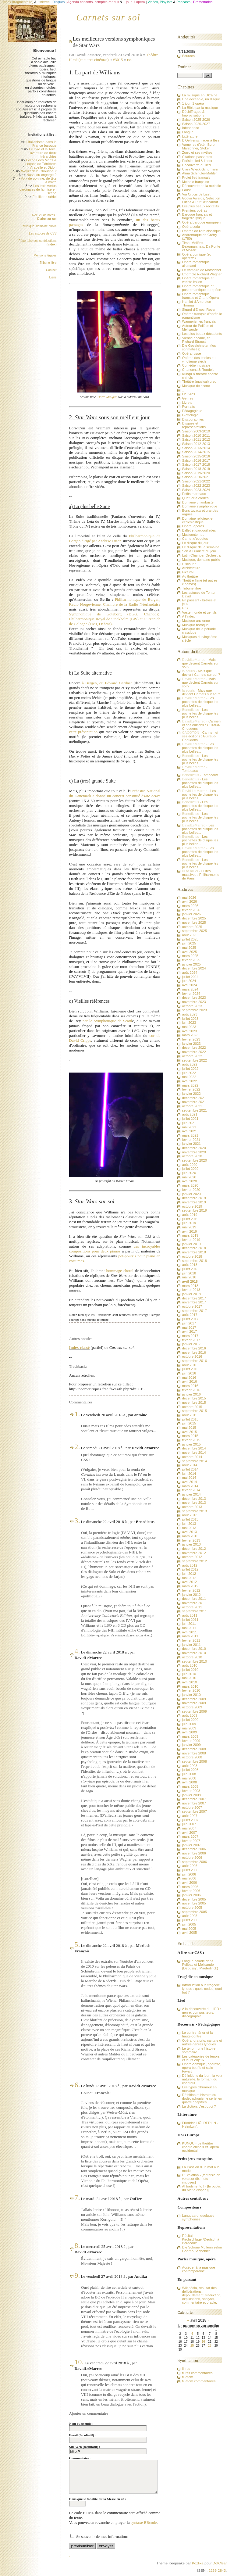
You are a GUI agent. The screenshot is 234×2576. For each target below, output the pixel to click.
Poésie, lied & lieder (197, 161)
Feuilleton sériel (45, 197)
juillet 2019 (190, 1219)
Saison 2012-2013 (196, 444)
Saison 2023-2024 (196, 490)
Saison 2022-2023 (196, 485)
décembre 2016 (194, 1348)
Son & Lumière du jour (199, 551)
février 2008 (191, 1791)
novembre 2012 (194, 1553)
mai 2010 (189, 1678)
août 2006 (189, 1866)
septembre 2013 (194, 1511)
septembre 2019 (194, 1210)
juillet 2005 (190, 1920)
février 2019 (191, 1239)
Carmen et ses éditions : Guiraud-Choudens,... (201, 724)
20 (203, 2341)
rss (129, 59)
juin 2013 (189, 1523)
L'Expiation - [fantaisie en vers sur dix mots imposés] (201, 2178)
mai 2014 (189, 1477)
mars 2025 (190, 956)
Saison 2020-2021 (196, 477)
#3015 (118, 59)
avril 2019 (189, 1231)
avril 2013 (189, 1532)
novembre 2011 (194, 1603)
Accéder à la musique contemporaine (198, 2269)
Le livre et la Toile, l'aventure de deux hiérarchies (43, 152)
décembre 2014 (194, 1448)
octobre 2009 (192, 1707)
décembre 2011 (194, 1598)
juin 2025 (189, 943)
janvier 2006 (191, 1895)
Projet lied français (196, 177)
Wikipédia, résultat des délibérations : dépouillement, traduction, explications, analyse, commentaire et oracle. (201, 2295)
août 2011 (189, 1615)
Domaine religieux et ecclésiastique (197, 520)
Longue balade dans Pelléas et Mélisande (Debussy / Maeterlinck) (200, 1964)
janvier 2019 (191, 1244)
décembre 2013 (194, 1498)
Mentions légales (45, 255)
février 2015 (191, 1440)
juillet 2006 (190, 1870)
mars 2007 (190, 1836)
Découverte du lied (196, 165)
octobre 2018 (192, 1256)
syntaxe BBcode (144, 2522)
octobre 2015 (192, 1407)
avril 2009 (189, 1732)
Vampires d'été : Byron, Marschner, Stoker (199, 146)
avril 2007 (189, 1832)
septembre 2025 (194, 931)
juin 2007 (189, 1824)
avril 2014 (189, 1482)
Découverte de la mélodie (201, 186)
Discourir (188, 564)
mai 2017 (189, 1327)
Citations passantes (197, 157)
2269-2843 (217, 2570)
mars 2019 (190, 1235)
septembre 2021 (194, 1110)
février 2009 (191, 1741)
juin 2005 (189, 1924)
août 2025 (189, 935)
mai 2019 (189, 1227)
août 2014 (189, 1465)
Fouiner (184, 66)
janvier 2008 (191, 1795)
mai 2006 (189, 1878)
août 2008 (189, 1766)
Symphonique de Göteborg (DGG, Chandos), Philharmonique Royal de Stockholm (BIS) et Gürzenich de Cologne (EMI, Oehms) (115, 619)
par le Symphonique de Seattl (107, 1021)
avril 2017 (189, 1331)
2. (77, 1447)
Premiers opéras (194, 210)
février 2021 (191, 1139)
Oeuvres (188, 394)
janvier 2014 (191, 1494)
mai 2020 (189, 1177)
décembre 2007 (194, 1799)
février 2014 (191, 1490)
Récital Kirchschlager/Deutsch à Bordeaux (200, 2239)
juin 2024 (189, 981)
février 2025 (191, 960)
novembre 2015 (194, 1402)
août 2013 (189, 1515)
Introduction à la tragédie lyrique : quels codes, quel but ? (202, 1988)
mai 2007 (189, 1828)
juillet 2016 (190, 1369)
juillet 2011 (190, 1619)
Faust (186, 190)
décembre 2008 (194, 1749)
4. (77, 1651)
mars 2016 (190, 1386)
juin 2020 (189, 1173)
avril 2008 (189, 1782)
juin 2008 (189, 1774)
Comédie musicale (196, 365)
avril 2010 (189, 1682)
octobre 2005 (192, 1907)
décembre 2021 (194, 1098)
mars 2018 (190, 1286)
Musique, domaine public (40, 226)
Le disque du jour (195, 543)
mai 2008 (189, 1778)
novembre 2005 (194, 1903)
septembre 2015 (194, 1411)
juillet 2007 (190, 1820)
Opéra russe (191, 353)
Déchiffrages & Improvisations (193, 113)
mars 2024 (190, 989)
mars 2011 (190, 1636)
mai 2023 (189, 1027)
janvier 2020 (191, 1194)
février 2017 (191, 1340)
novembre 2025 (194, 922)
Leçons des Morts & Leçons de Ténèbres (41, 162)
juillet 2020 (190, 1168)
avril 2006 (189, 1882)
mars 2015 (190, 1436)
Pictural (187, 572)
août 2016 (189, 1365)
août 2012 (189, 1565)
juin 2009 (189, 1724)
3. (77, 1520)
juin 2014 (189, 1473)
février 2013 (191, 1540)
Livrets (187, 402)
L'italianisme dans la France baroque (41, 143)
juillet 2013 (190, 1519)
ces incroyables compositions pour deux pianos (115, 1248)
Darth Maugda (107, 397)
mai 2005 (189, 1928)
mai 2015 (189, 1427)
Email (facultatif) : (82, 2435)
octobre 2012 (192, 1557)
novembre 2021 (194, 1102)
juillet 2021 (190, 1118)
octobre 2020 (192, 1156)
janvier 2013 (191, 1544)
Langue (187, 132)
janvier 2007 (191, 1845)
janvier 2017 (191, 1344)
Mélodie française (195, 182)
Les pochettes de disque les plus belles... (200, 701)
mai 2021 (189, 1127)
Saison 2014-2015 (196, 452)
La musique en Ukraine (199, 95)
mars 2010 (190, 1686)
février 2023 (191, 1039)
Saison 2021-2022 (196, 481)
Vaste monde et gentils (199, 612)
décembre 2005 (194, 1899)
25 (192, 2345)
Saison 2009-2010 (196, 431)
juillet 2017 (190, 1319)
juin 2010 (189, 1674)
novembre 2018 (194, 1252)
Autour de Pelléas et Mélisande (197, 327)
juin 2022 (189, 1073)
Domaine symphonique (199, 506)
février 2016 (191, 1390)
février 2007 (191, 1841)
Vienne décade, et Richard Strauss (196, 339)
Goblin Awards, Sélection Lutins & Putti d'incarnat (201, 200)
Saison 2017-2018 (196, 464)
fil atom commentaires (198, 2381)
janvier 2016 (191, 1394)
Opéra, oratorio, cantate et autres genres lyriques (202, 2042)
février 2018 (191, 1290)
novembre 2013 (194, 1502)
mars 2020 (190, 1185)
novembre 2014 (194, 1452)
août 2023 (189, 1014)
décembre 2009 (194, 1699)
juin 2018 (189, 1273)
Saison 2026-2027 (196, 124)
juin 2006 (189, 1874)
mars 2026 (190, 906)
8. (77, 2245)
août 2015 (189, 1415)
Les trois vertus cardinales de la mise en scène (38, 189)
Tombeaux (190, 770)
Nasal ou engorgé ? (41, 175)
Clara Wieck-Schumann (200, 169)
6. (77, 2085)
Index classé (79, 1347)
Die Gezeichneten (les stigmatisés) (199, 347)
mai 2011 (189, 1628)
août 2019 (189, 1214)
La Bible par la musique (200, 107)
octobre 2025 (192, 927)
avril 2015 (189, 1432)
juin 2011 (189, 1623)
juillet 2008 (190, 1770)
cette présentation (83, 731)
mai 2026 (189, 897)
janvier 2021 (191, 1143)
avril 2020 (189, 1181)
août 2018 (189, 1265)
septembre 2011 (194, 1611)
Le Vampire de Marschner (201, 270)
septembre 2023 (194, 1010)
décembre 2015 (194, 1398)
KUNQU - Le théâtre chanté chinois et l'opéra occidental (200, 2146)
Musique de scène (196, 386)
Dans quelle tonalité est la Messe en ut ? (97, 2499)
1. (77, 1414)
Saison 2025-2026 (196, 119)
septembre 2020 (194, 1160)
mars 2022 (190, 1085)
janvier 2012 (191, 1594)
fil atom (187, 2377)
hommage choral (119, 1270)
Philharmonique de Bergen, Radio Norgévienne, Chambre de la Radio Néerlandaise (115, 602)
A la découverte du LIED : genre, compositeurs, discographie (201, 2012)
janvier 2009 (191, 1745)
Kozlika (198, 2563)
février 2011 (191, 1640)
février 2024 (191, 993)
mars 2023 (190, 1035)
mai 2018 (189, 1277)
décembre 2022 (194, 1047)
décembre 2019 (194, 1198)
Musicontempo (193, 534)
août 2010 (189, 1665)
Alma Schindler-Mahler (199, 173)
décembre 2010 (194, 1648)
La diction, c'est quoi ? (199, 2106)
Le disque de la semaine (200, 547)
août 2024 (189, 972)
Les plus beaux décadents (202, 333)
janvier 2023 (191, 1043)
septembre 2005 (194, 1912)
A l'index (188, 616)
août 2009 (189, 1715)
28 (209, 2345)
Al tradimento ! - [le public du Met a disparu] (201, 2188)
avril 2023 (189, 1031)
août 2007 (189, 1816)
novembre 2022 (194, 1052)
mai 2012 (189, 1578)
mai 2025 (189, 947)
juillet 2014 (190, 1469)
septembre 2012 (194, 1561)
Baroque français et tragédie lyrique (197, 216)
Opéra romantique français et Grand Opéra (200, 295)
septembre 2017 (194, 1311)
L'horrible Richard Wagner (202, 274)
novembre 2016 (194, 1352)
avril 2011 (189, 1632)
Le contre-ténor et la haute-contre (197, 2034)
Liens (53, 277)
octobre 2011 (192, 1607)
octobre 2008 (192, 1757)
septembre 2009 (194, 1711)
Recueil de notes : (44, 216)
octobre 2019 (192, 1206)
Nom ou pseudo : (81, 2423)
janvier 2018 (191, 1294)
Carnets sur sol (108, 17)
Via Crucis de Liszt (196, 194)
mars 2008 (190, 1786)
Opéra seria (191, 226)
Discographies (193, 419)
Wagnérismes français (199, 321)
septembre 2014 (194, 1461)
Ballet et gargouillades (199, 530)
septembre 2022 (194, 1060)
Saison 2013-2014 (196, 448)
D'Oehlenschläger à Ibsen (201, 140)
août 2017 (189, 1315)
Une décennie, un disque (201, 99)
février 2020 (191, 1189)
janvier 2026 (191, 914)
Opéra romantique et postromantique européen (201, 288)
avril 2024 (189, 985)
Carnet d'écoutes (195, 538)
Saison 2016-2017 (196, 460)
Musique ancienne (196, 620)
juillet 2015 (190, 1419)
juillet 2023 (190, 1018)
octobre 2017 (192, 1306)
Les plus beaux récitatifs (200, 206)
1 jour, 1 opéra (193, 103)
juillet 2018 (190, 1269)
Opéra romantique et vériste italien (197, 280)
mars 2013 (190, 1536)
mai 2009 (189, 1728)
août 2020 (189, 1164)
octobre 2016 (192, 1356)
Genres (187, 398)
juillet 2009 (190, 1720)
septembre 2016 (194, 1361)
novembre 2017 (194, 1302)
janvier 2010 (191, 1694)
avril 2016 (189, 1381)
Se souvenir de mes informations (102, 2536)
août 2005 (189, 1916)
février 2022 (191, 1089)
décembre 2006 (194, 1849)
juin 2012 (189, 1573)
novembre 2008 (194, 1753)
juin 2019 (189, 1223)
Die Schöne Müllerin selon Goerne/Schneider (202, 2249)
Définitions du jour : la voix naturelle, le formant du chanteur (202, 2079)
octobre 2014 (192, 1457)
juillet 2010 (190, 1669)
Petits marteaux (194, 494)
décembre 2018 (194, 1248)
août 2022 (189, 1064)
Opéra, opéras (193, 526)
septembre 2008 (194, 1761)
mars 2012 (190, 1586)
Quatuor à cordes (195, 498)
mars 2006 (190, 1887)
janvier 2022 (191, 1093)
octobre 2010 (192, 1657)
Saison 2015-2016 (196, 456)
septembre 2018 (194, 1261)
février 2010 (191, 1690)
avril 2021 (189, 1131)
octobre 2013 (192, 1507)
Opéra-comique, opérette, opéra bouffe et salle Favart (201, 2067)
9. (77, 2275)
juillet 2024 (190, 977)
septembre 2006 (194, 1862)
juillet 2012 (190, 1569)
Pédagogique (192, 411)
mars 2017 (190, 1336)
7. (77, 2198)
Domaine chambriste (197, 502)
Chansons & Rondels (198, 369)
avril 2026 (189, 901)
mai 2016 (189, 1377)
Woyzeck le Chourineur (38, 171)
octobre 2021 (192, 1106)
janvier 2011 (191, 1644)
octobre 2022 (192, 1056)
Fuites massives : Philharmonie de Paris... (200, 874)
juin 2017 (189, 1323)
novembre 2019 (194, 1202)
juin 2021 (189, 1123)
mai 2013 (189, 1528)
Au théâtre (190, 576)
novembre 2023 (194, 1002)
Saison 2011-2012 (196, 439)
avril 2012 (189, 1582)
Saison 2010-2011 (196, 435)
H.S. (185, 608)
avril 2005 (189, 1932)
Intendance (190, 128)
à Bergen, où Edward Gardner (107, 683)
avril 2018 (189, 1281)
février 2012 (191, 1590)
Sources (188, 56)
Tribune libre (48, 262)
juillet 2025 (190, 939)
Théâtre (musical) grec (199, 381)
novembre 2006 (194, 1853)
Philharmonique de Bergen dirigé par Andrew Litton (115, 538)
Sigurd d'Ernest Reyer (198, 309)
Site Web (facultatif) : (84, 2447)
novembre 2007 (194, 1803)
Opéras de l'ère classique (201, 231)
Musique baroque (195, 625)
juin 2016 (189, 1373)
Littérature (189, 136)
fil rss (186, 2368)
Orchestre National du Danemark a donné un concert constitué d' (115, 793)
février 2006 (191, 1891)
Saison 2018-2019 (196, 469)
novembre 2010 (194, 1653)
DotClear (220, 2563)
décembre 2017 (194, 1298)
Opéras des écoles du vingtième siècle (198, 359)
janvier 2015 (191, 1444)
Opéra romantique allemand (196, 263)
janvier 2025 (191, 964)
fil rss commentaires (197, 2373)
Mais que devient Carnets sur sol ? (200, 663)
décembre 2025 (194, 918)
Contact (51, 270)
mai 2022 (189, 1077)
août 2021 (189, 1114)
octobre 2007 (192, 1807)
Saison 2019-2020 (196, 473)
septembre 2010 (194, 1661)
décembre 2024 (194, 968)
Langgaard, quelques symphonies (198, 2217)
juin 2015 (189, 1423)
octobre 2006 (192, 1857)
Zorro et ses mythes (197, 152)
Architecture (191, 568)
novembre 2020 (194, 1152)
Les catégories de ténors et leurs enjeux (200, 2058)
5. (77, 1944)
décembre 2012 (194, 1548)
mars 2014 (190, 1486)
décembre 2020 (194, 1148)
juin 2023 (189, 1022)
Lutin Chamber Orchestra (201, 555)
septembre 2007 (194, 1811)
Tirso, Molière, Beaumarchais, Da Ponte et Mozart (201, 246)
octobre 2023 (192, 1006)
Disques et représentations (194, 425)
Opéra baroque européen (201, 222)
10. (79, 2362)
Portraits (188, 406)
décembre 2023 (194, 997)
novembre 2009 (194, 1703)
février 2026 (191, 910)
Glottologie (190, 415)
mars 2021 (190, 1135)
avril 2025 (189, 952)
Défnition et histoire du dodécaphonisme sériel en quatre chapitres (202, 2098)
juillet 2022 (190, 1068)
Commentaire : (80, 2458)
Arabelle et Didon (43, 167)
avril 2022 (189, 1081)
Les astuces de (43, 233)
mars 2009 (190, 1736)
